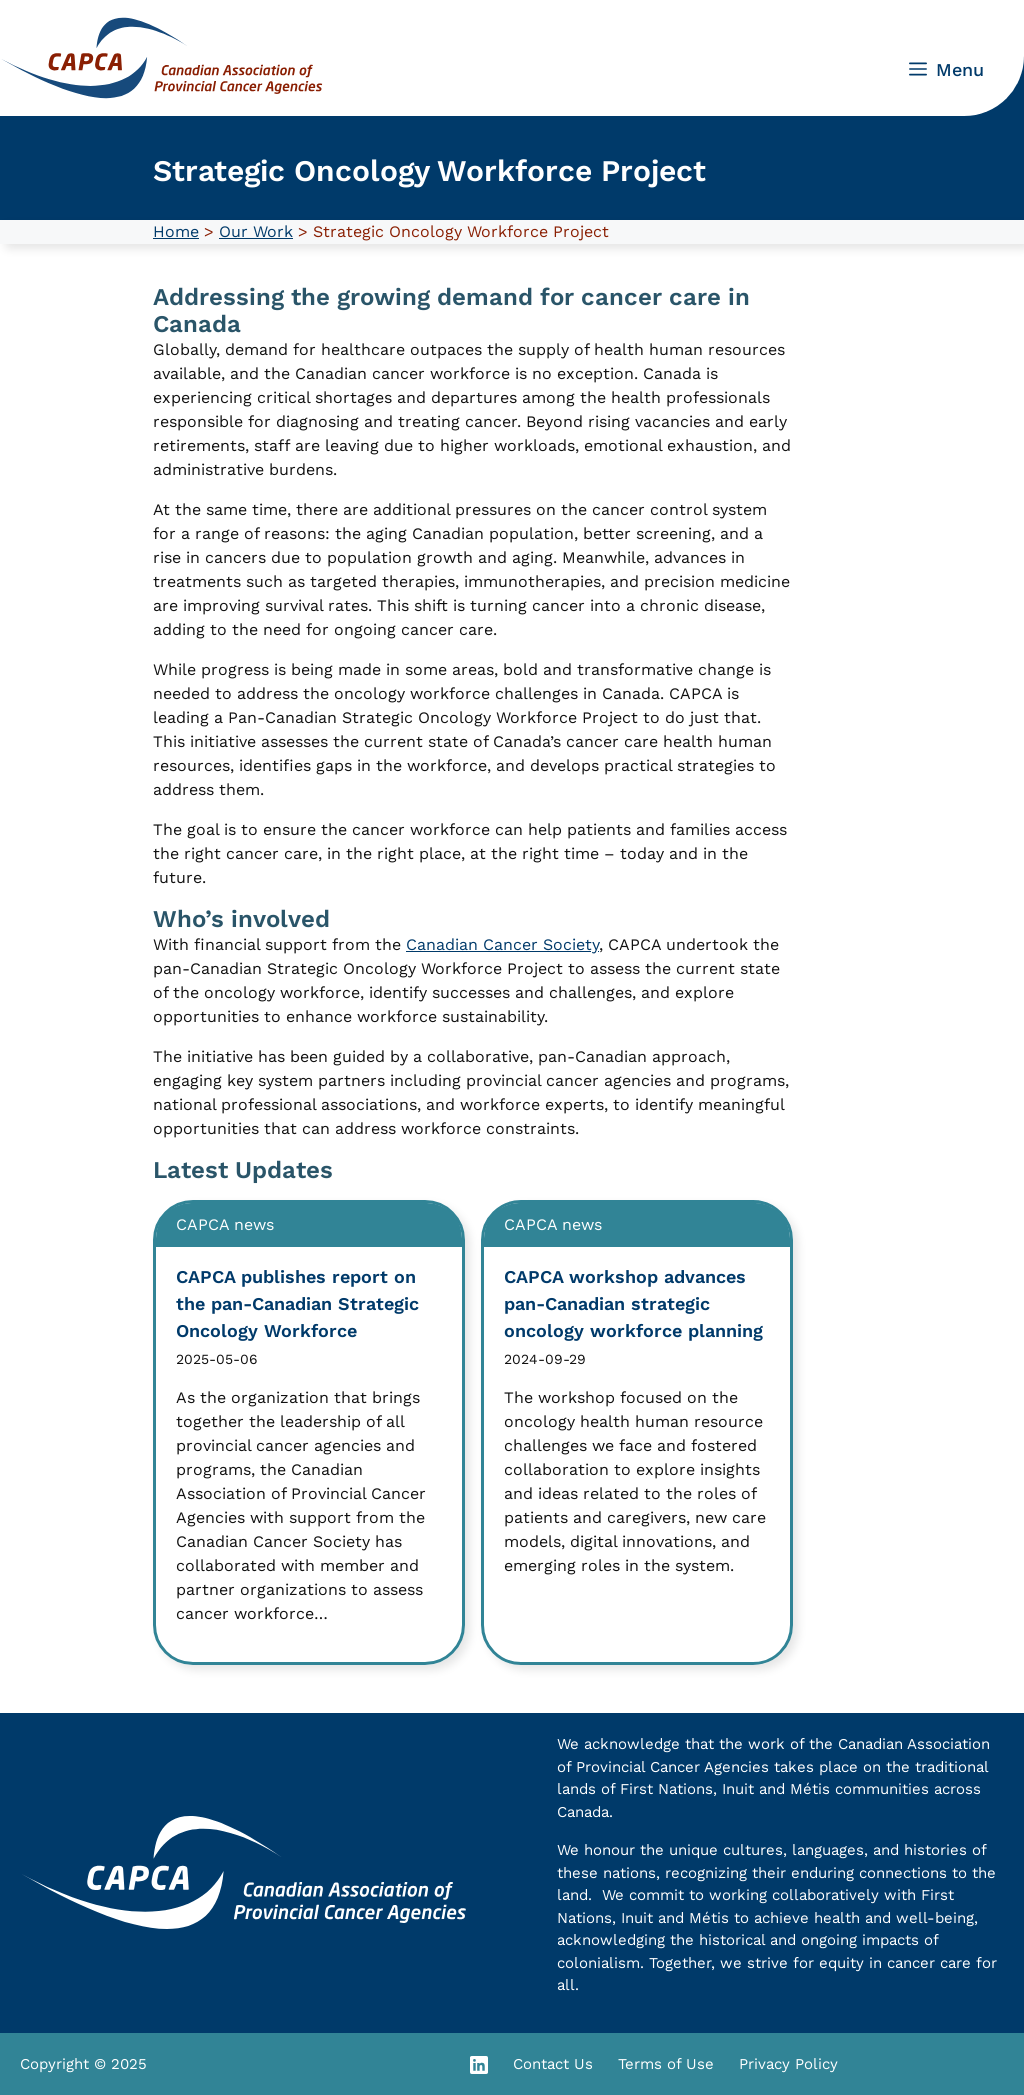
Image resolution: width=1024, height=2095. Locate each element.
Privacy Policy (788, 2064)
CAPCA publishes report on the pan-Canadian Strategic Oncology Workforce (297, 1303)
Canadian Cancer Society (502, 944)
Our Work (256, 231)
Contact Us (553, 2064)
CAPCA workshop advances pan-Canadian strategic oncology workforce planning (633, 1303)
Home (176, 231)
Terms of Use (666, 2064)
